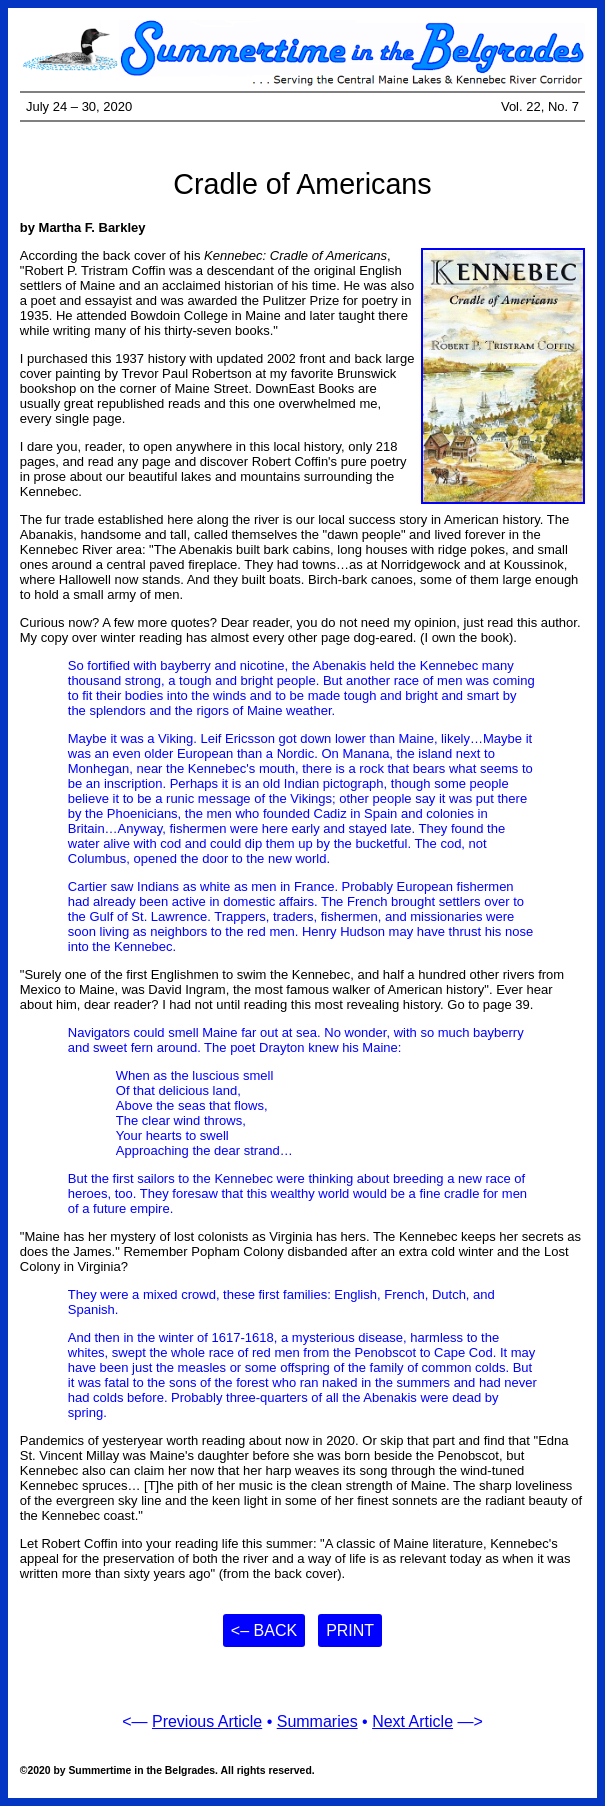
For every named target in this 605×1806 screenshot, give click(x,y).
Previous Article (207, 1721)
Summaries (317, 1721)
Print (350, 1630)
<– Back (264, 1630)
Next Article (412, 1721)
